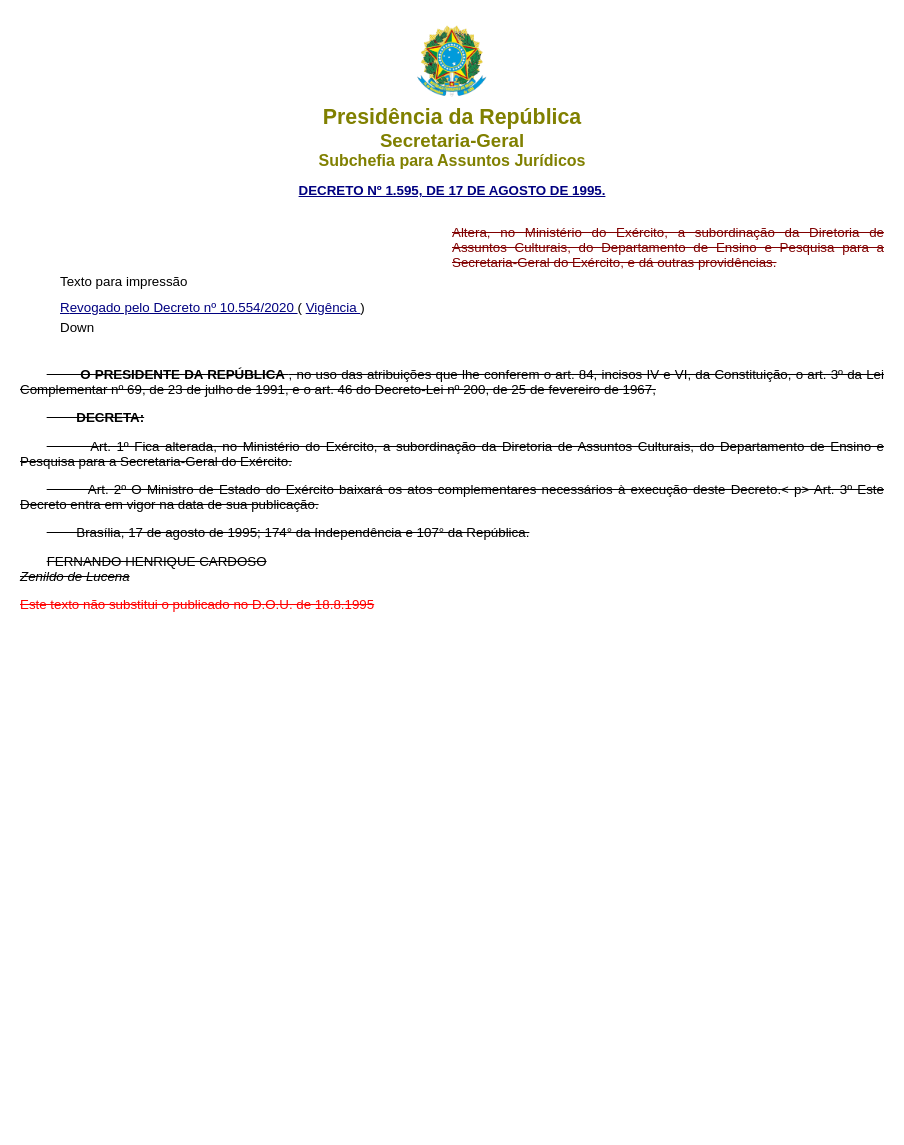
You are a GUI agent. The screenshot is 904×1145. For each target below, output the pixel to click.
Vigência (333, 307)
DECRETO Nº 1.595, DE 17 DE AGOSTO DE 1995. (452, 190)
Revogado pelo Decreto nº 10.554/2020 (179, 307)
